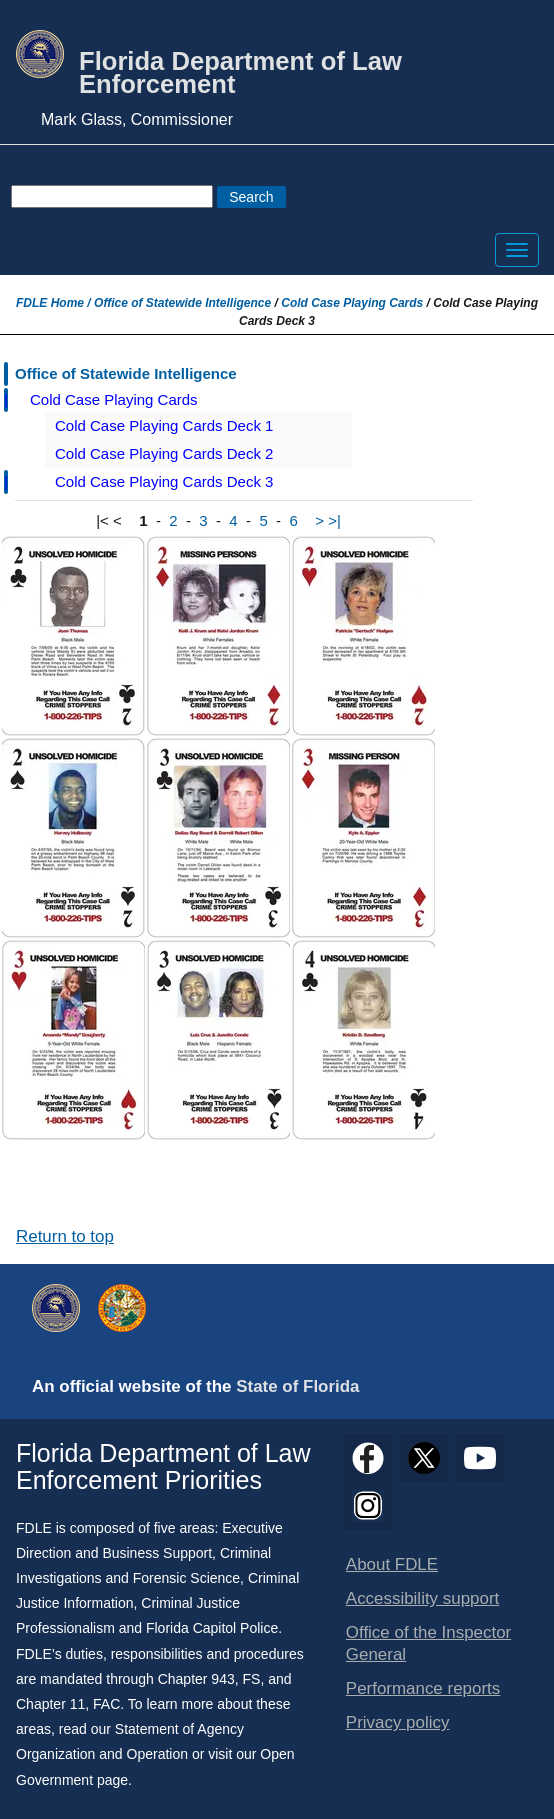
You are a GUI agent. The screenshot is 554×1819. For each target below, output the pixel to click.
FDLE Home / (55, 303)
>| (334, 520)
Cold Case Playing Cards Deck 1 (164, 425)
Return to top (65, 1236)
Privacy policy (398, 1722)
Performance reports (423, 1688)
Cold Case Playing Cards (352, 303)
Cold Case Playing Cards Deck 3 (164, 481)
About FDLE (392, 1564)
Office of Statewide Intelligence (182, 303)
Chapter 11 (50, 1704)
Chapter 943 (196, 1679)
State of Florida (297, 1386)
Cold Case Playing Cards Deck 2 (164, 453)
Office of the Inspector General (428, 1643)
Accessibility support (422, 1598)
